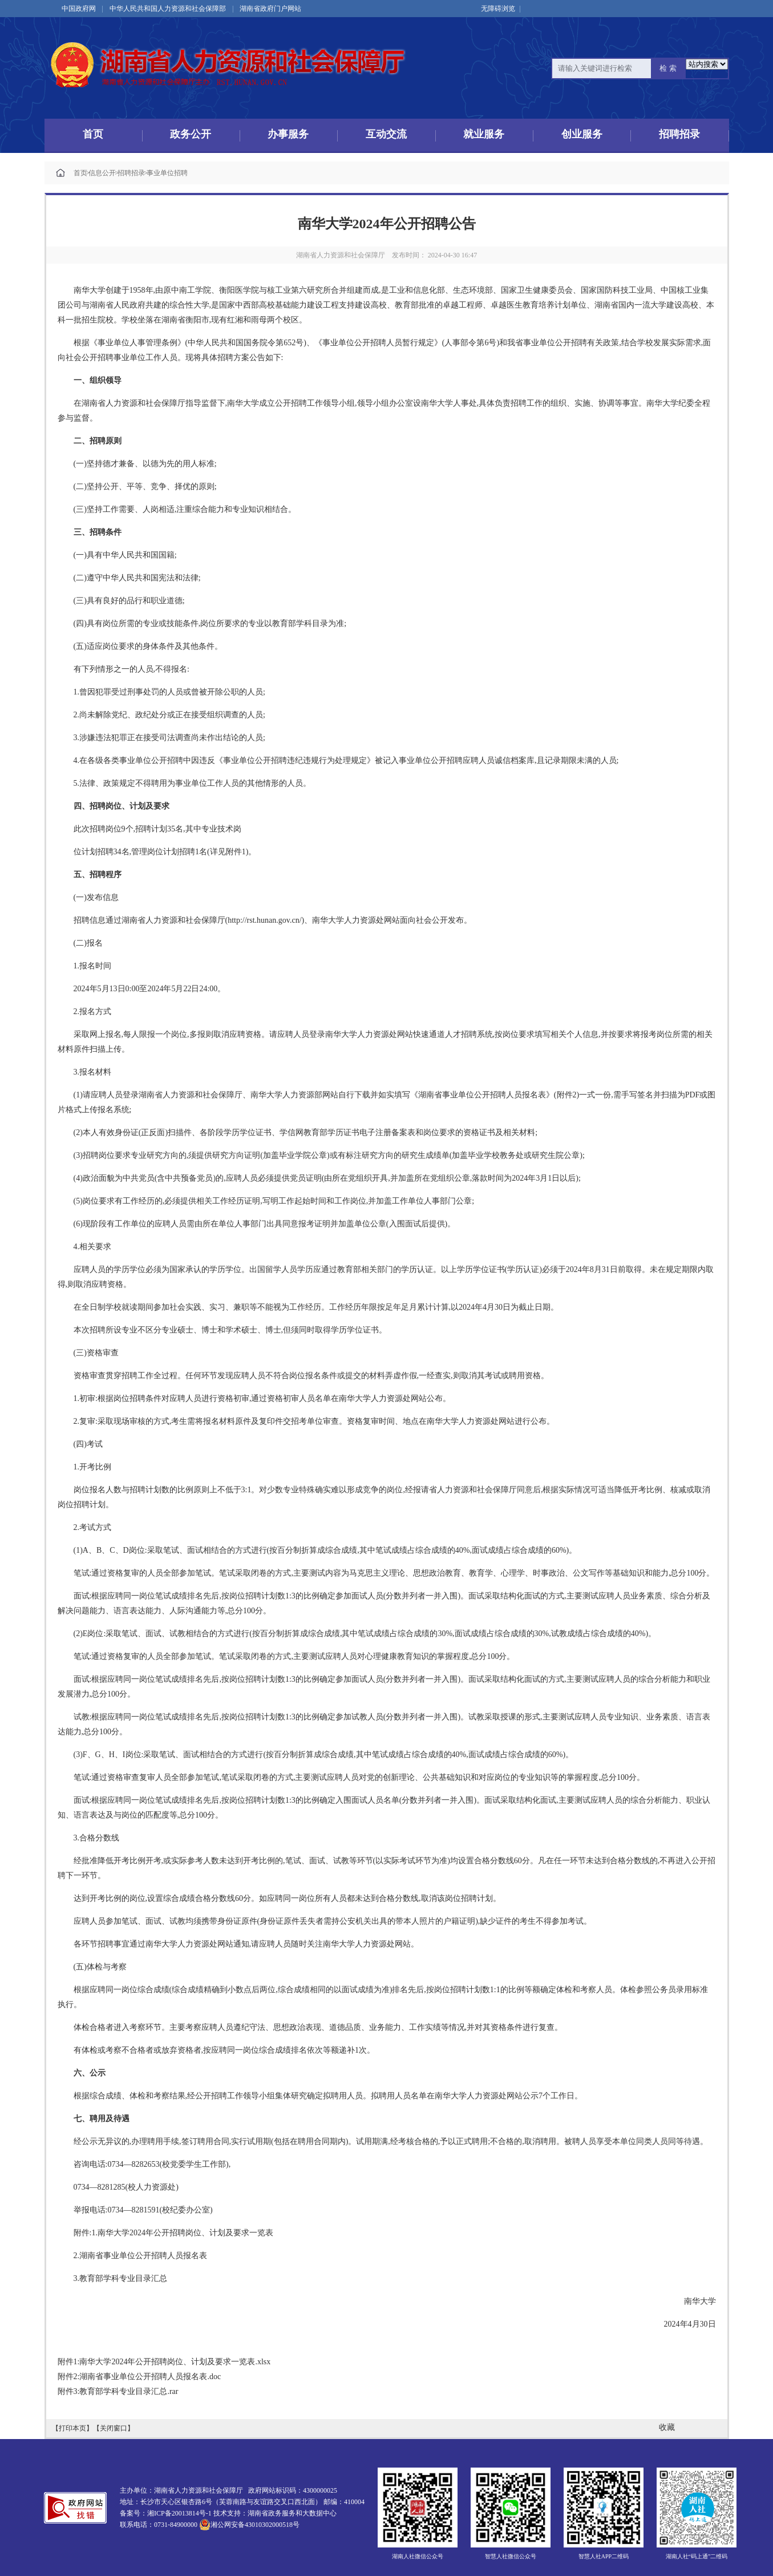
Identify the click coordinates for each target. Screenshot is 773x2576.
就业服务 (483, 135)
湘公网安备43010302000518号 (249, 2525)
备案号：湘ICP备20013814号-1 (166, 2513)
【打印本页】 (72, 2428)
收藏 (667, 2427)
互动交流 (386, 135)
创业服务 (581, 135)
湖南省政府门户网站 (270, 9)
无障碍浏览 (501, 9)
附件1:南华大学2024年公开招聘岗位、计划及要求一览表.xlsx (164, 2361)
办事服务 (288, 135)
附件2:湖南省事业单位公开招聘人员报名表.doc (139, 2376)
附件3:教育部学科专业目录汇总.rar (118, 2391)
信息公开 (100, 173)
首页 (93, 135)
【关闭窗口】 (113, 2428)
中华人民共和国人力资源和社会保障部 (168, 9)
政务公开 (190, 135)
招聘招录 (679, 135)
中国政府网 (79, 9)
